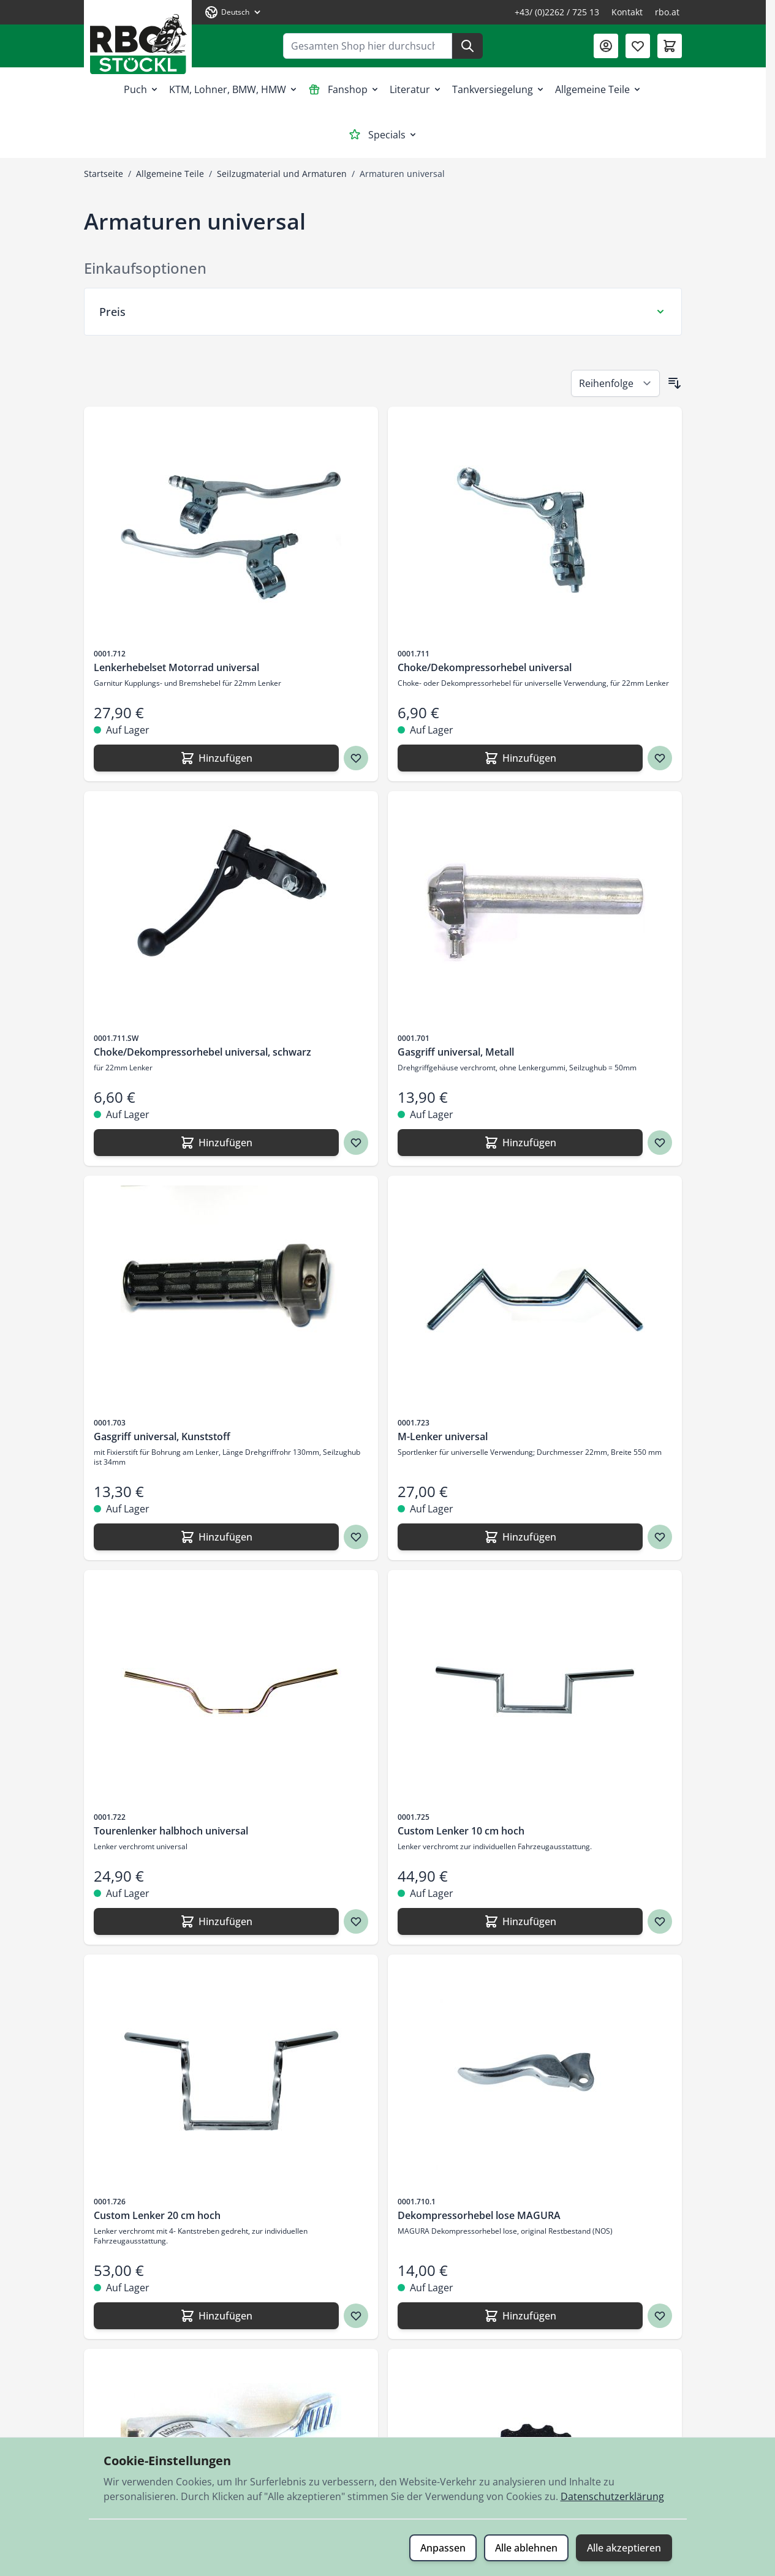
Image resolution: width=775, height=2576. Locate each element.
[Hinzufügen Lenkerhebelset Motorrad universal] (216, 758)
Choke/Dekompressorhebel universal (485, 667)
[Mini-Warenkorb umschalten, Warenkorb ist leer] (669, 46)
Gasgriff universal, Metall (456, 1052)
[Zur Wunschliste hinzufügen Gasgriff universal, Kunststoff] (356, 1537)
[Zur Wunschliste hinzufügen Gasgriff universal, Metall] (660, 1142)
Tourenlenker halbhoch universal (171, 1831)
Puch (141, 89)
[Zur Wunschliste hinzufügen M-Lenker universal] (660, 1537)
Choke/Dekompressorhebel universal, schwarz (202, 1052)
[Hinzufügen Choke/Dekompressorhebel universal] (520, 758)
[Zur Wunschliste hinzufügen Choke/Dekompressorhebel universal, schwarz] (356, 1142)
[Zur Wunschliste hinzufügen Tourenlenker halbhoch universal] (356, 1921)
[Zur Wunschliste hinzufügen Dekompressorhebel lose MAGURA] (660, 2316)
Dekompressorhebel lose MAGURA (479, 2215)
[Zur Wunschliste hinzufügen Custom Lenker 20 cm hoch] (356, 2316)
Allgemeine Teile (598, 89)
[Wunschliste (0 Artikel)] (638, 46)
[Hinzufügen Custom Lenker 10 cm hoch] (520, 1921)
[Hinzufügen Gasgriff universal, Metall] (520, 1142)
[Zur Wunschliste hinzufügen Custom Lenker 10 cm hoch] (660, 1921)
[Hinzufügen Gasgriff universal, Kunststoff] (216, 1536)
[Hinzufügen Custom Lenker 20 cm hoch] (216, 2315)
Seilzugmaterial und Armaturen (282, 173)
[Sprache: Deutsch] (233, 12)
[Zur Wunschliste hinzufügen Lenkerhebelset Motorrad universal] (356, 758)
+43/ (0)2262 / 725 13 (557, 12)
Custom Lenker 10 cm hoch (461, 1831)
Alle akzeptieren (624, 2548)
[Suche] (467, 46)
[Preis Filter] (383, 311)
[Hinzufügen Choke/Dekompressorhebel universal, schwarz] (216, 1142)
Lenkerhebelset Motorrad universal (176, 667)
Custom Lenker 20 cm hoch (157, 2215)
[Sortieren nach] (615, 383)
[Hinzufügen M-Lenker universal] (520, 1536)
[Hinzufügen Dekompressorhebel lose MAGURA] (520, 2315)
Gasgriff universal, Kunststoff (162, 1436)
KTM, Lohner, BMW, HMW (233, 89)
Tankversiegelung (498, 89)
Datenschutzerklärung (612, 2496)
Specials (383, 134)
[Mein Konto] (606, 46)
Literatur (416, 89)
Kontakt (627, 12)
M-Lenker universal (443, 1436)
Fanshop (344, 89)
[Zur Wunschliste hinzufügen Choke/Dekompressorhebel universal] (660, 758)
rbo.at (667, 12)
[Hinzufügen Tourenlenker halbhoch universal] (216, 1921)
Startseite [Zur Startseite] (103, 173)
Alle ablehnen (526, 2548)
